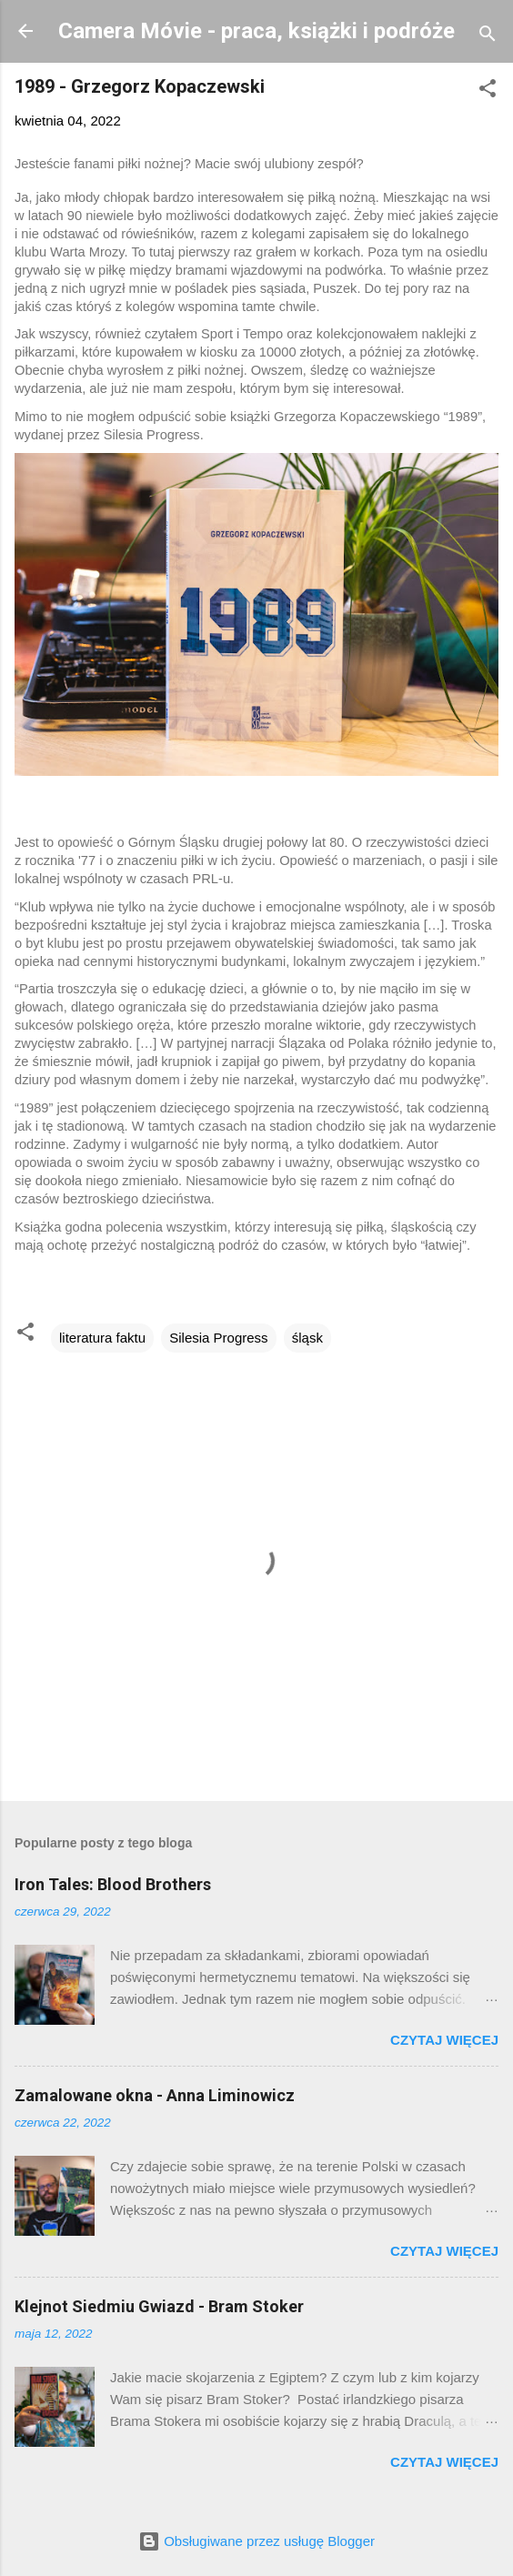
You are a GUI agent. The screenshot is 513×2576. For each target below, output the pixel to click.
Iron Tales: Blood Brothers (113, 1884)
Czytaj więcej (444, 2040)
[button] (487, 91)
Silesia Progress (218, 1337)
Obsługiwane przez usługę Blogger (256, 2541)
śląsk (307, 1337)
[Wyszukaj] (487, 37)
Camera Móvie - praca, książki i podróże (256, 31)
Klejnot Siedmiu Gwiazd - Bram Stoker (159, 2306)
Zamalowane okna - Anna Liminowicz (155, 2095)
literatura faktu (102, 1337)
